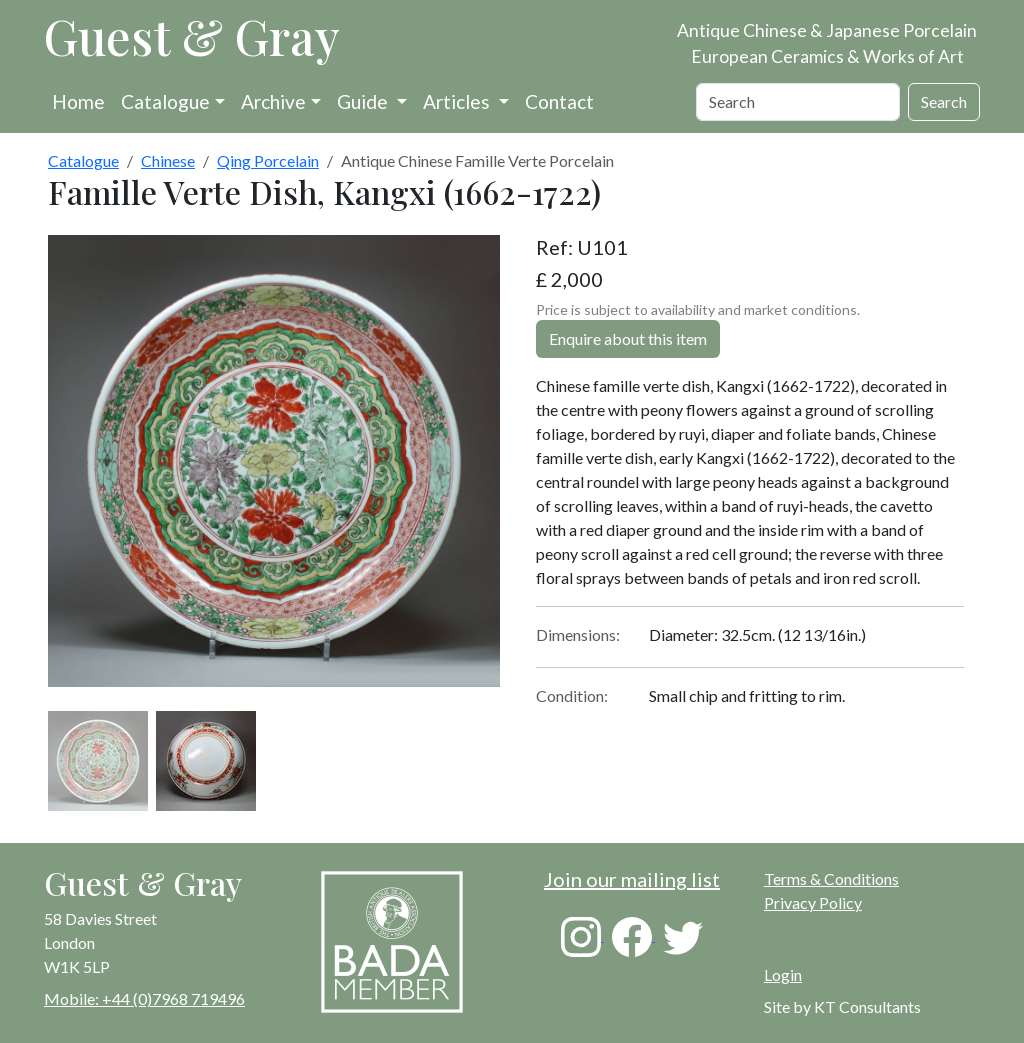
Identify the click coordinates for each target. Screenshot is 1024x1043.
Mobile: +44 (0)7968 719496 (144, 998)
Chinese (168, 160)
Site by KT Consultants (842, 1006)
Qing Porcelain (268, 160)
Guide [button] (364, 101)
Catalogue (165, 101)
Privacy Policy (813, 902)
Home (78, 101)
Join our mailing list (632, 879)
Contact (559, 101)
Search (944, 101)
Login (783, 974)
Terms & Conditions (831, 878)
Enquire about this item (628, 338)
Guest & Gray (192, 36)
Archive (273, 101)
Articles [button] (458, 101)
